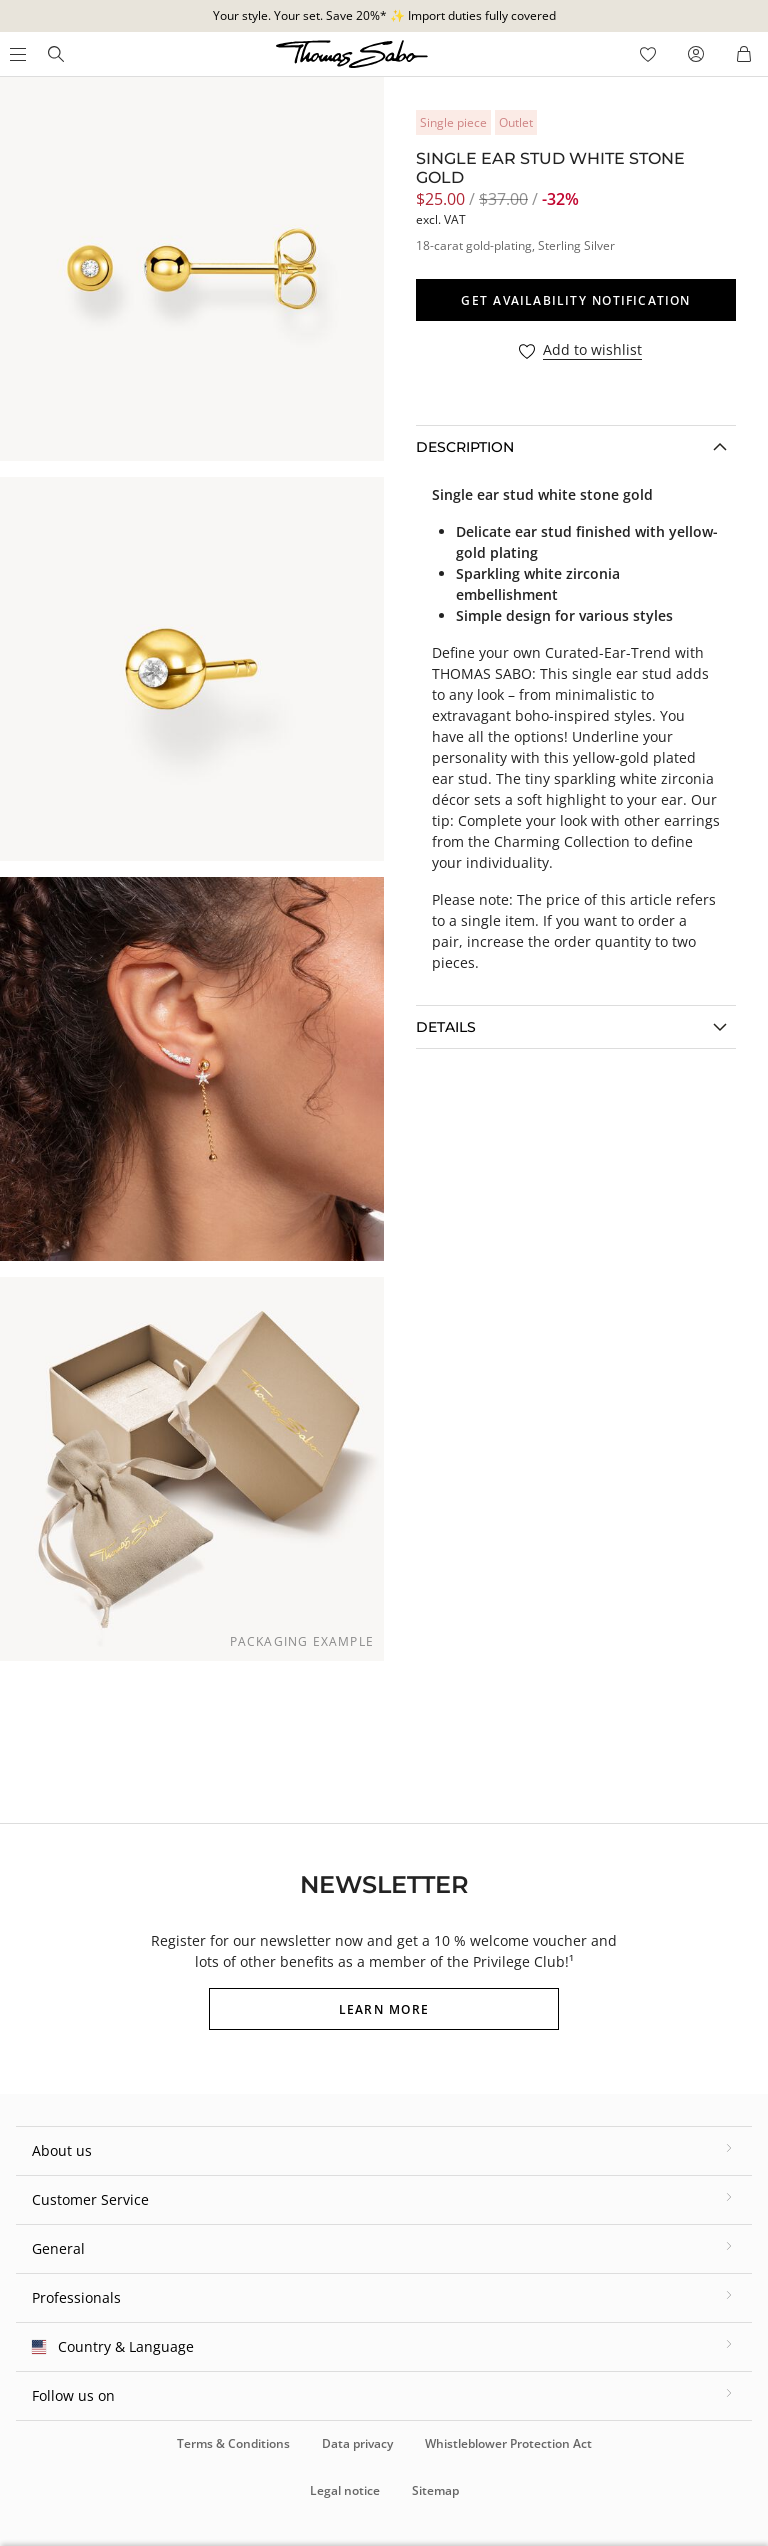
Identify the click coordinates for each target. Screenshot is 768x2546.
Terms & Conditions (233, 2443)
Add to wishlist (592, 350)
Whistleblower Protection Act (508, 2443)
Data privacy (357, 2443)
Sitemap (435, 2490)
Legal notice (345, 2490)
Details (446, 1027)
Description (465, 447)
